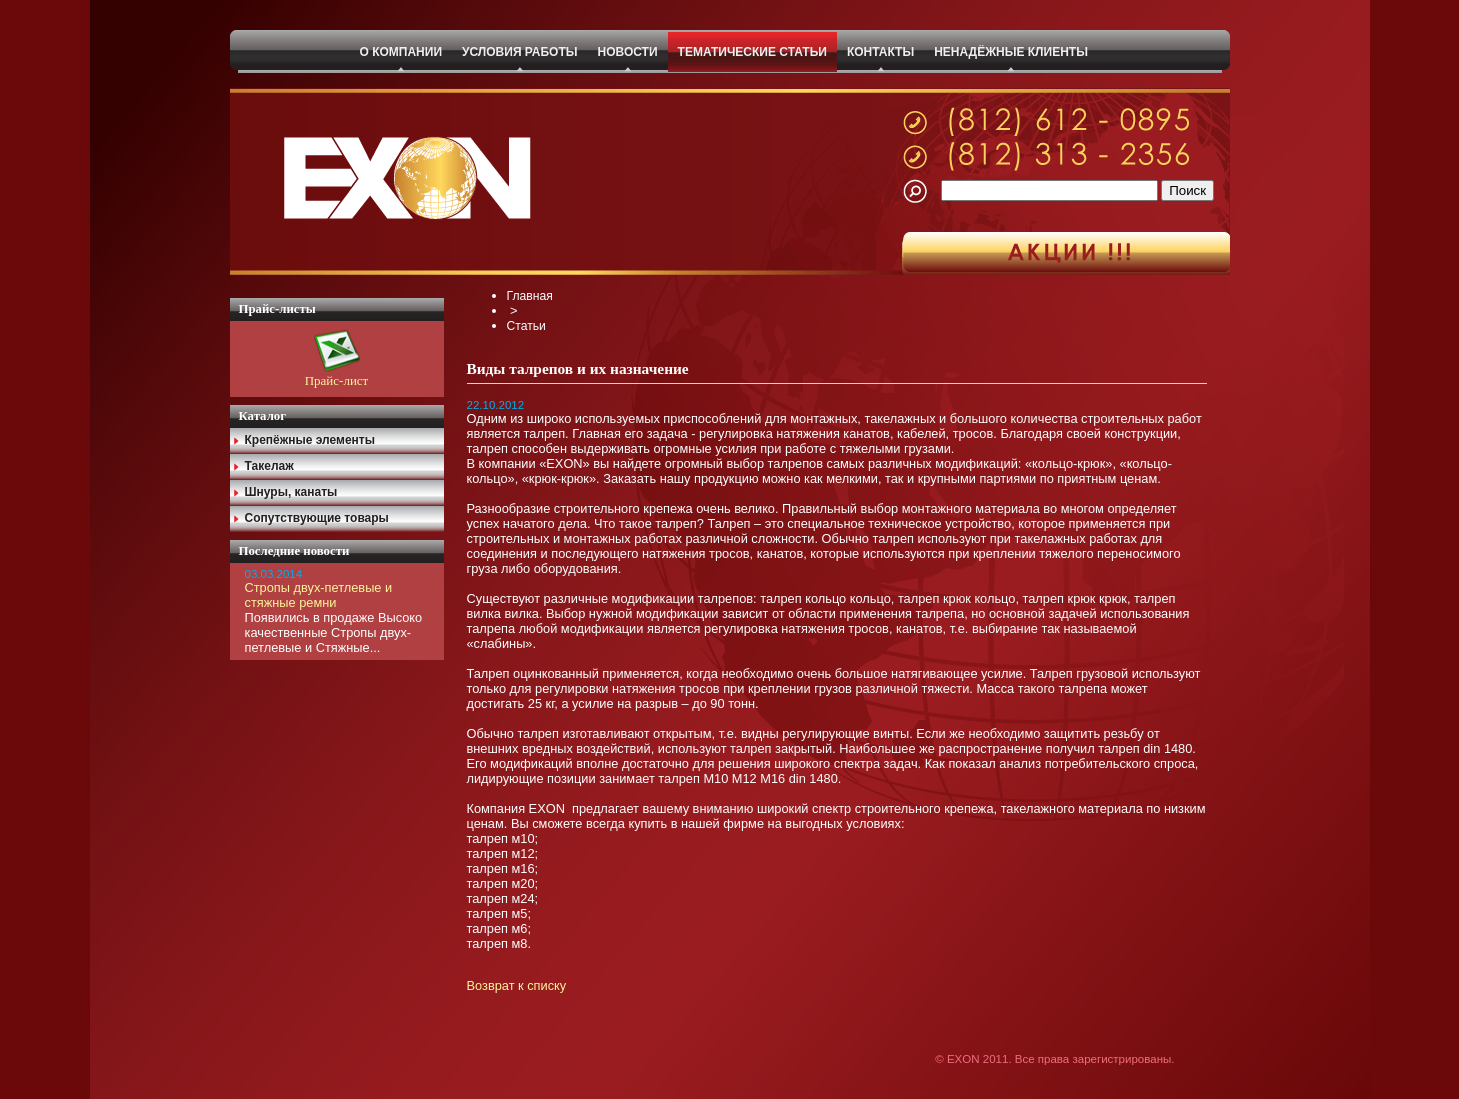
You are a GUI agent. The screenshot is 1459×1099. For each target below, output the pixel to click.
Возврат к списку (517, 985)
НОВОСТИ (628, 52)
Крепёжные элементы (310, 440)
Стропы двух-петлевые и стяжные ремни (319, 595)
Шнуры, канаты (291, 492)
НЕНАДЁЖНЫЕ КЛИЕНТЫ (1011, 52)
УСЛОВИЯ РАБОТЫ (520, 52)
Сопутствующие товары (317, 518)
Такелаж (269, 466)
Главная (530, 296)
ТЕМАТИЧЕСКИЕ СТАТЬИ (752, 52)
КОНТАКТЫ (880, 52)
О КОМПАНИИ (401, 52)
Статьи (526, 326)
